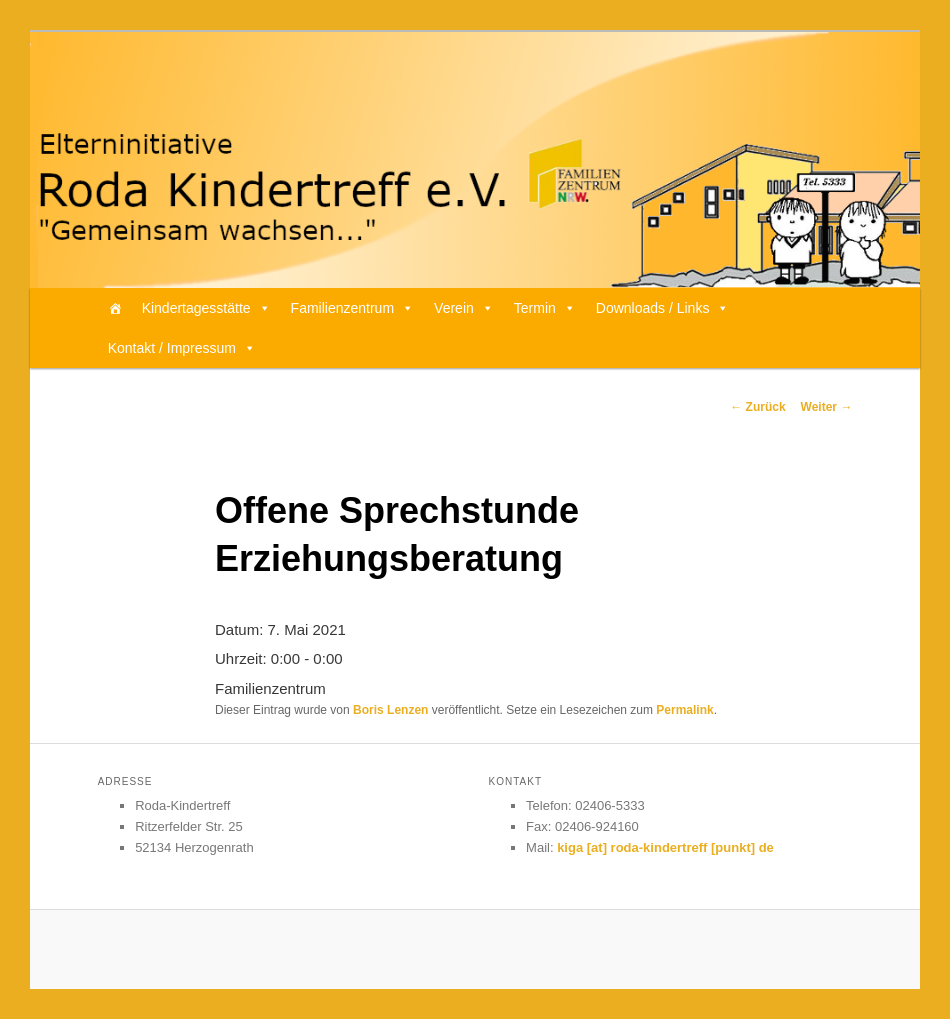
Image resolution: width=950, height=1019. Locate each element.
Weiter (827, 407)
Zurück (757, 407)
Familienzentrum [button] (352, 308)
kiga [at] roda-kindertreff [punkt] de (665, 847)
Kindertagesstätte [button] (206, 308)
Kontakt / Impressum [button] (182, 348)
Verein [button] (464, 308)
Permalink (684, 710)
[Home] (115, 308)
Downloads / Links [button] (663, 308)
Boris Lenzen (390, 710)
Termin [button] (545, 308)
